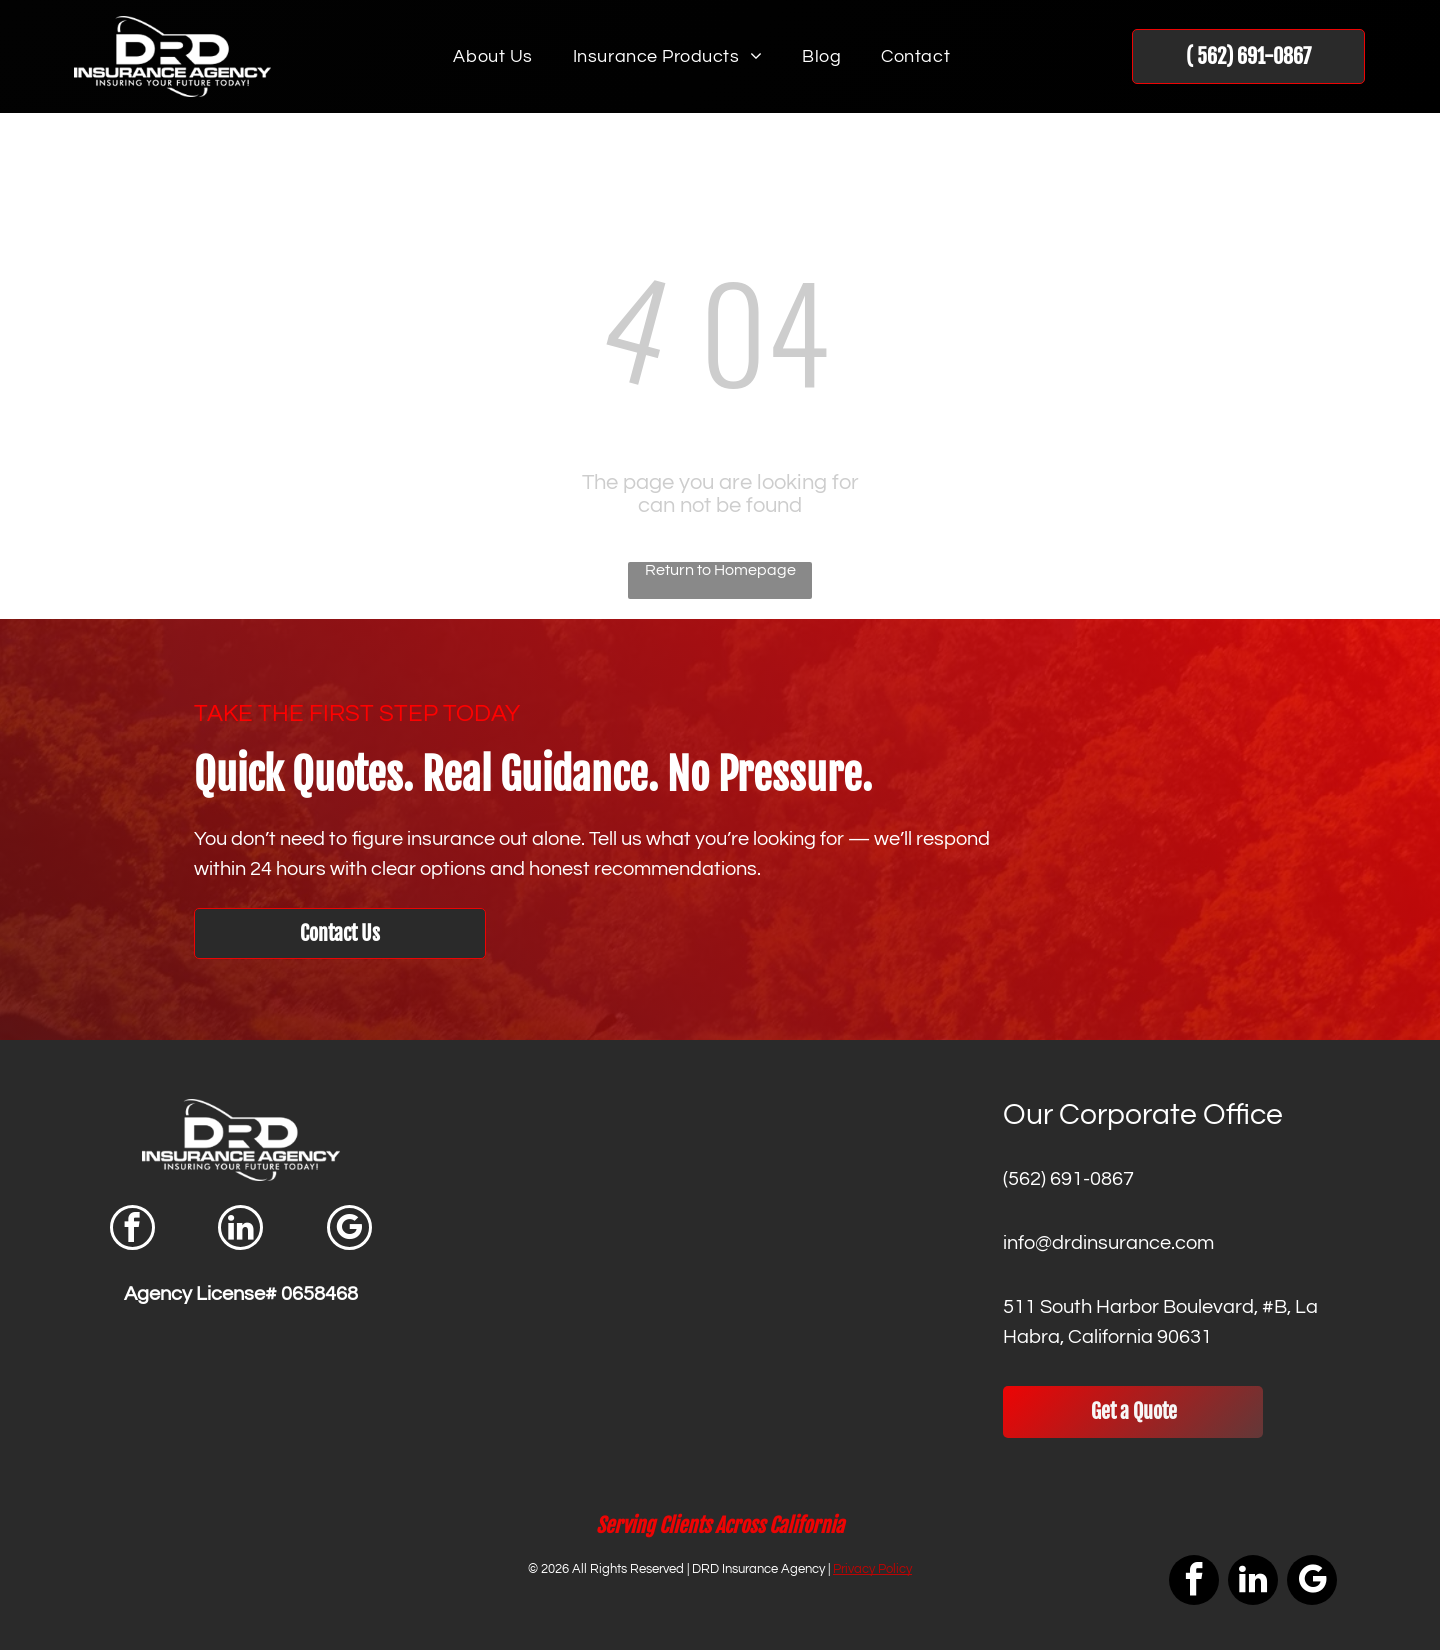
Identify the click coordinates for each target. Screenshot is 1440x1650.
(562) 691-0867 (1068, 1179)
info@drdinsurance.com (1108, 1243)
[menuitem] (492, 57)
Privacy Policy (872, 1569)
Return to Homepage (720, 570)
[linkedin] (240, 1230)
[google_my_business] (349, 1230)
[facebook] (132, 1230)
